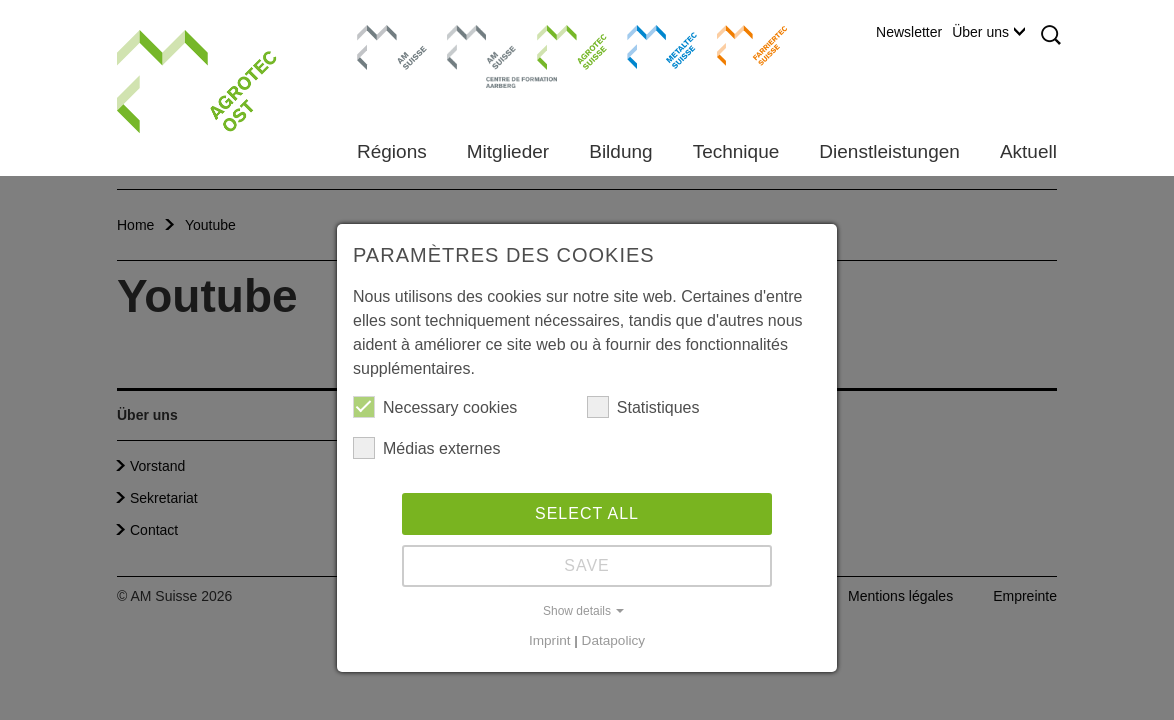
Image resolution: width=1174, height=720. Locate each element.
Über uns (988, 32)
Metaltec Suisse (649, 45)
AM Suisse (385, 35)
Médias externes (426, 448)
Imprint (550, 640)
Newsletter (909, 32)
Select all (587, 513)
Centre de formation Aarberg (473, 55)
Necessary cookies (435, 407)
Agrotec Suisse (557, 45)
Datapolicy (613, 640)
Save (587, 565)
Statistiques (643, 407)
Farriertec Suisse (742, 45)
